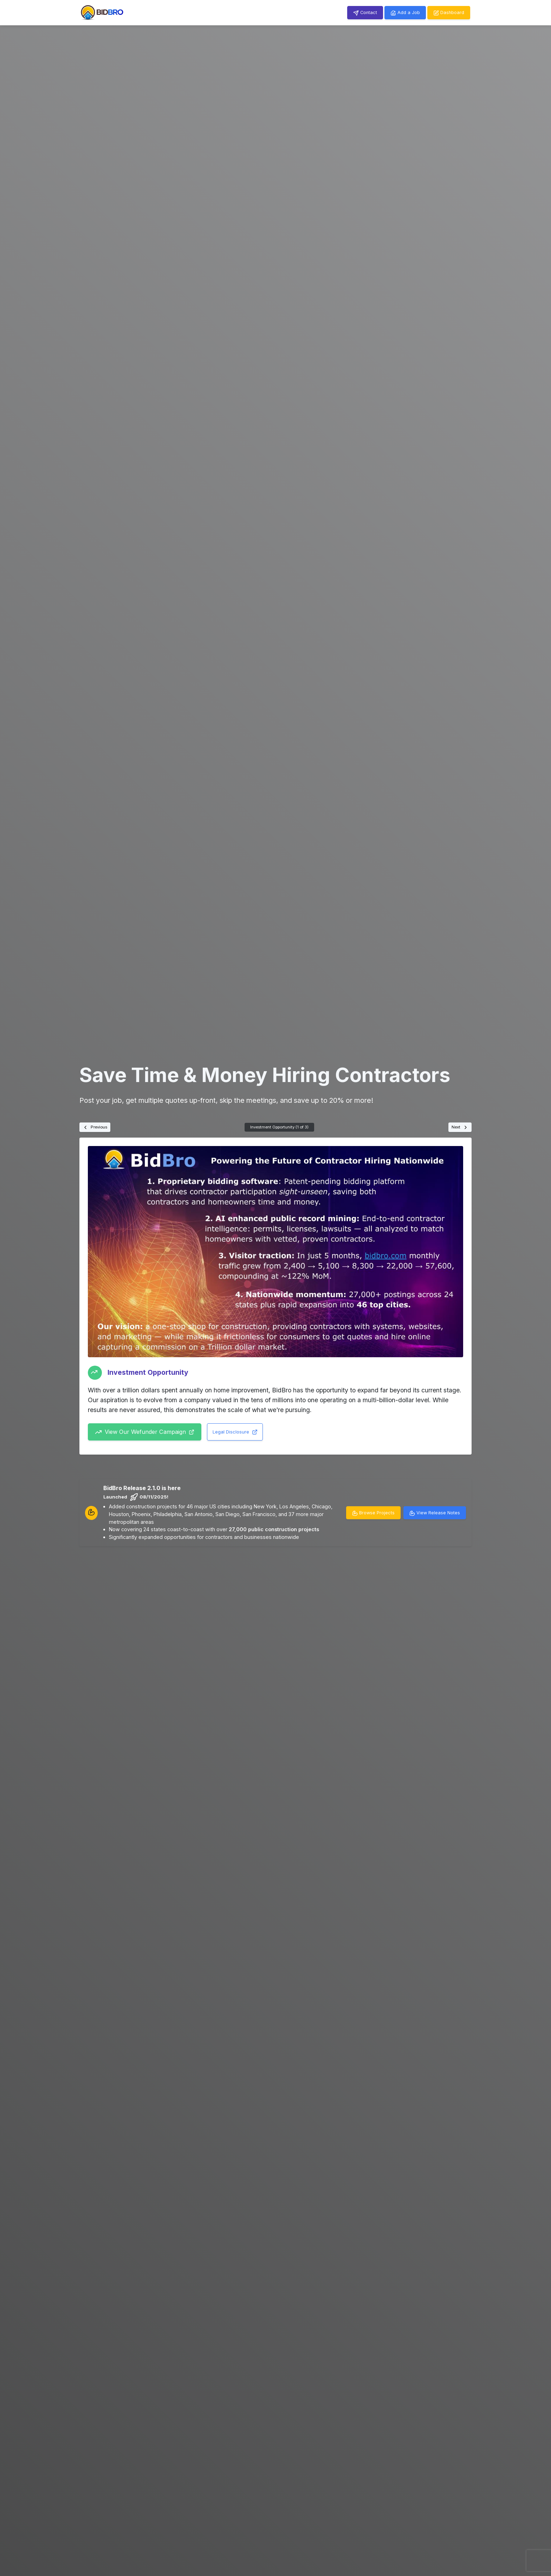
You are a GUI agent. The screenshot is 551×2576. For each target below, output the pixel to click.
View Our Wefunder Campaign (144, 1431)
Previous (95, 1127)
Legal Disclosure (235, 1432)
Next (460, 1127)
